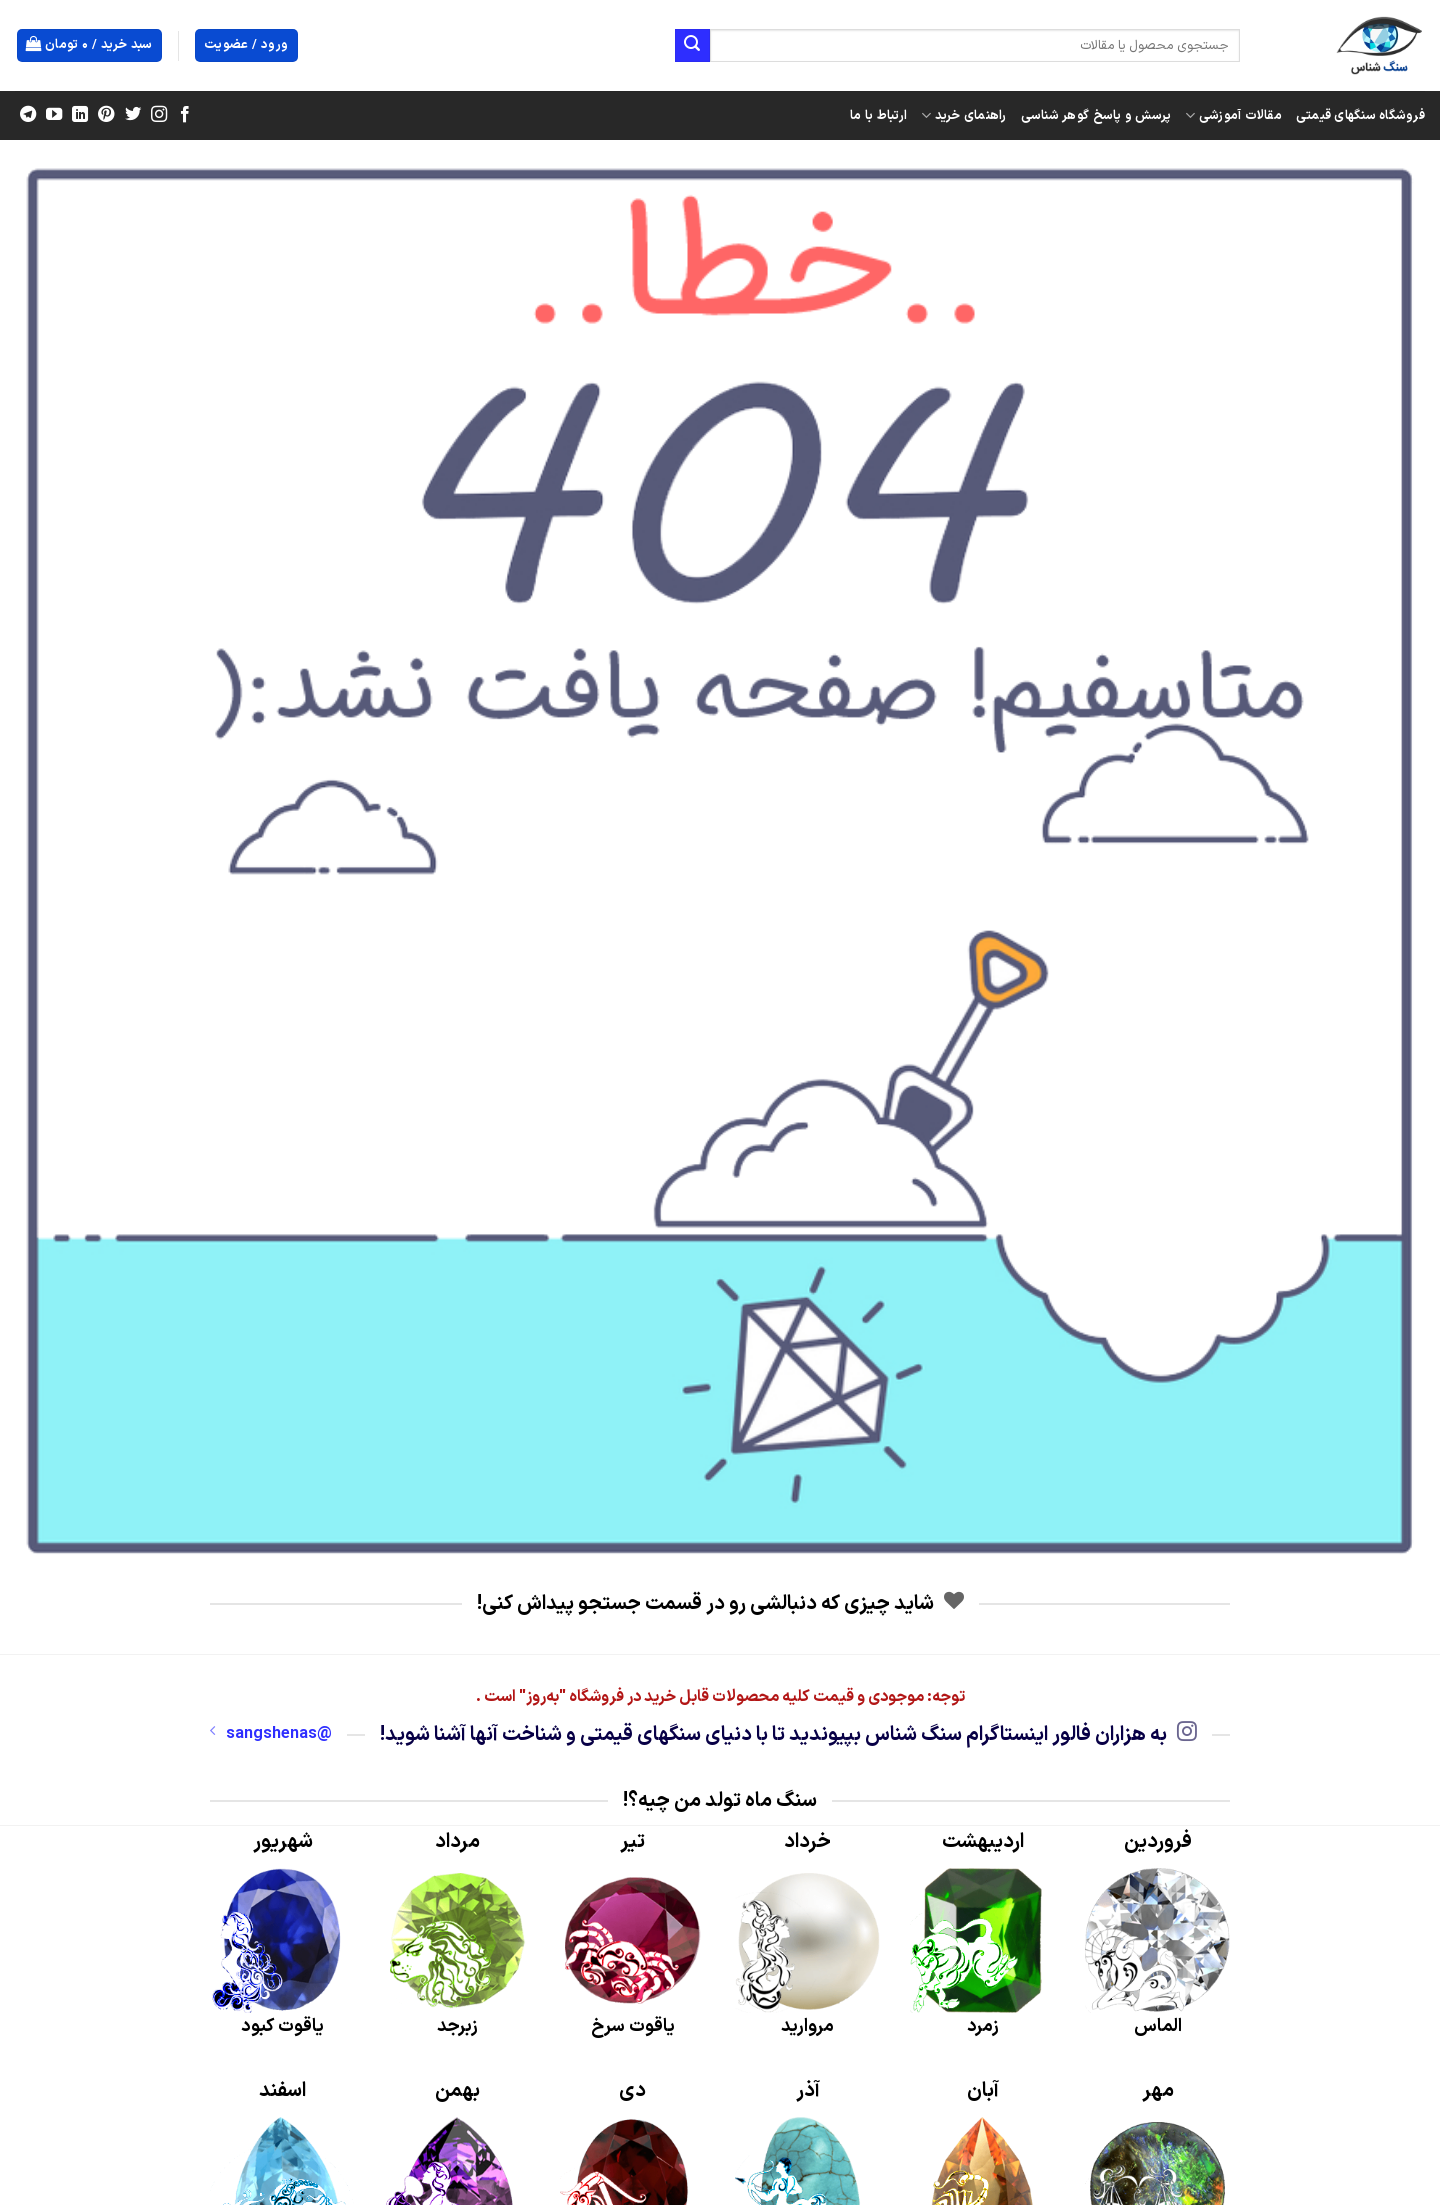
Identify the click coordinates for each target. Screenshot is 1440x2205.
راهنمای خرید (964, 116)
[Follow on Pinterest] (106, 115)
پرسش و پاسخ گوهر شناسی (1096, 115)
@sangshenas (271, 1734)
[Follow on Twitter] (132, 115)
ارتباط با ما (878, 115)
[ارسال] (692, 46)
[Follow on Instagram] (158, 115)
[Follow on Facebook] (184, 115)
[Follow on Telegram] (28, 115)
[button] (89, 45)
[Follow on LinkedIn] (80, 115)
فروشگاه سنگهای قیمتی (1360, 115)
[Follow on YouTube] (54, 115)
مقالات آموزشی (1233, 116)
